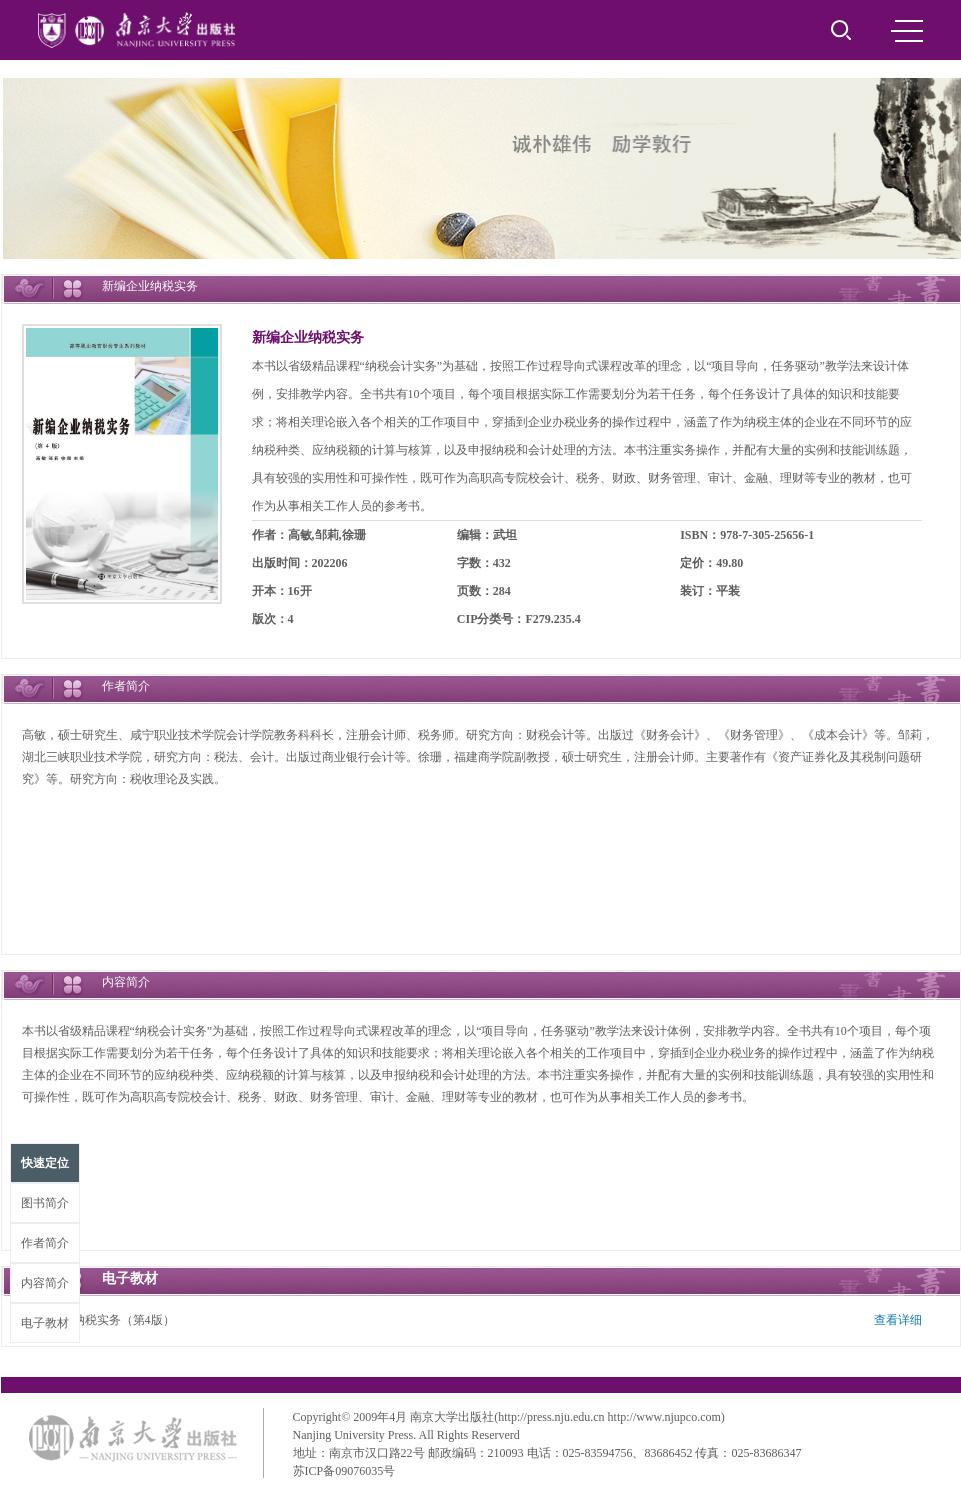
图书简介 (45, 1203)
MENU (907, 31)
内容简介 (45, 1283)
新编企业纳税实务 (308, 337)
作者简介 (45, 1243)
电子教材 (45, 1323)
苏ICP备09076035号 (344, 1471)
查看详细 (898, 1320)
